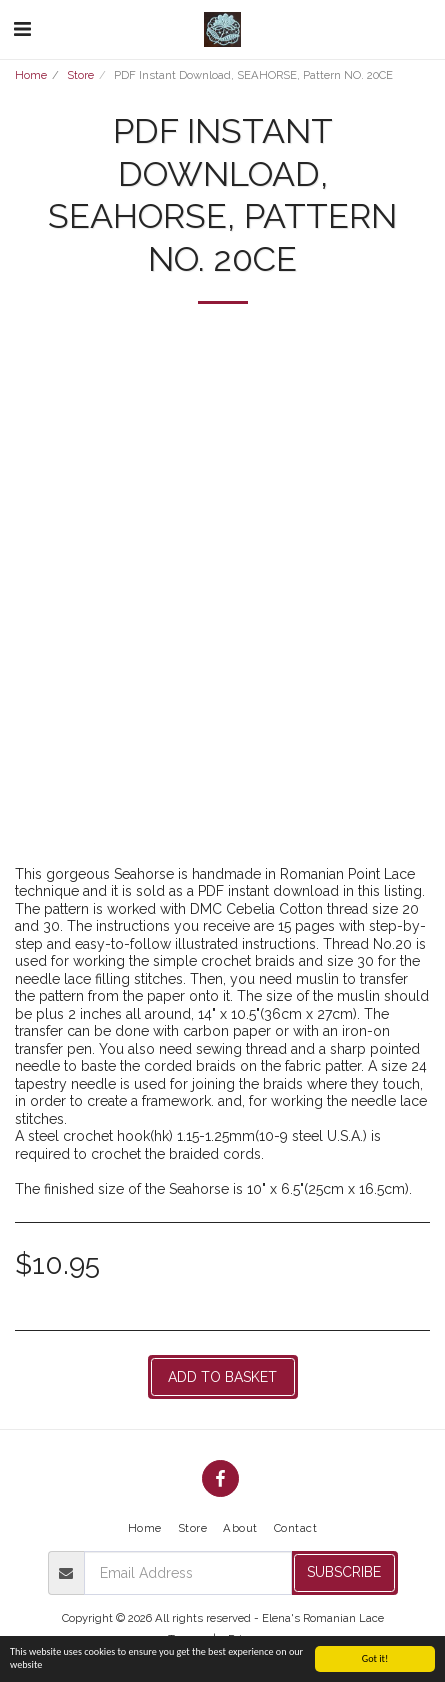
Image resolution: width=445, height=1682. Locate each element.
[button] (22, 29)
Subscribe (344, 1572)
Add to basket (222, 1377)
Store (80, 75)
